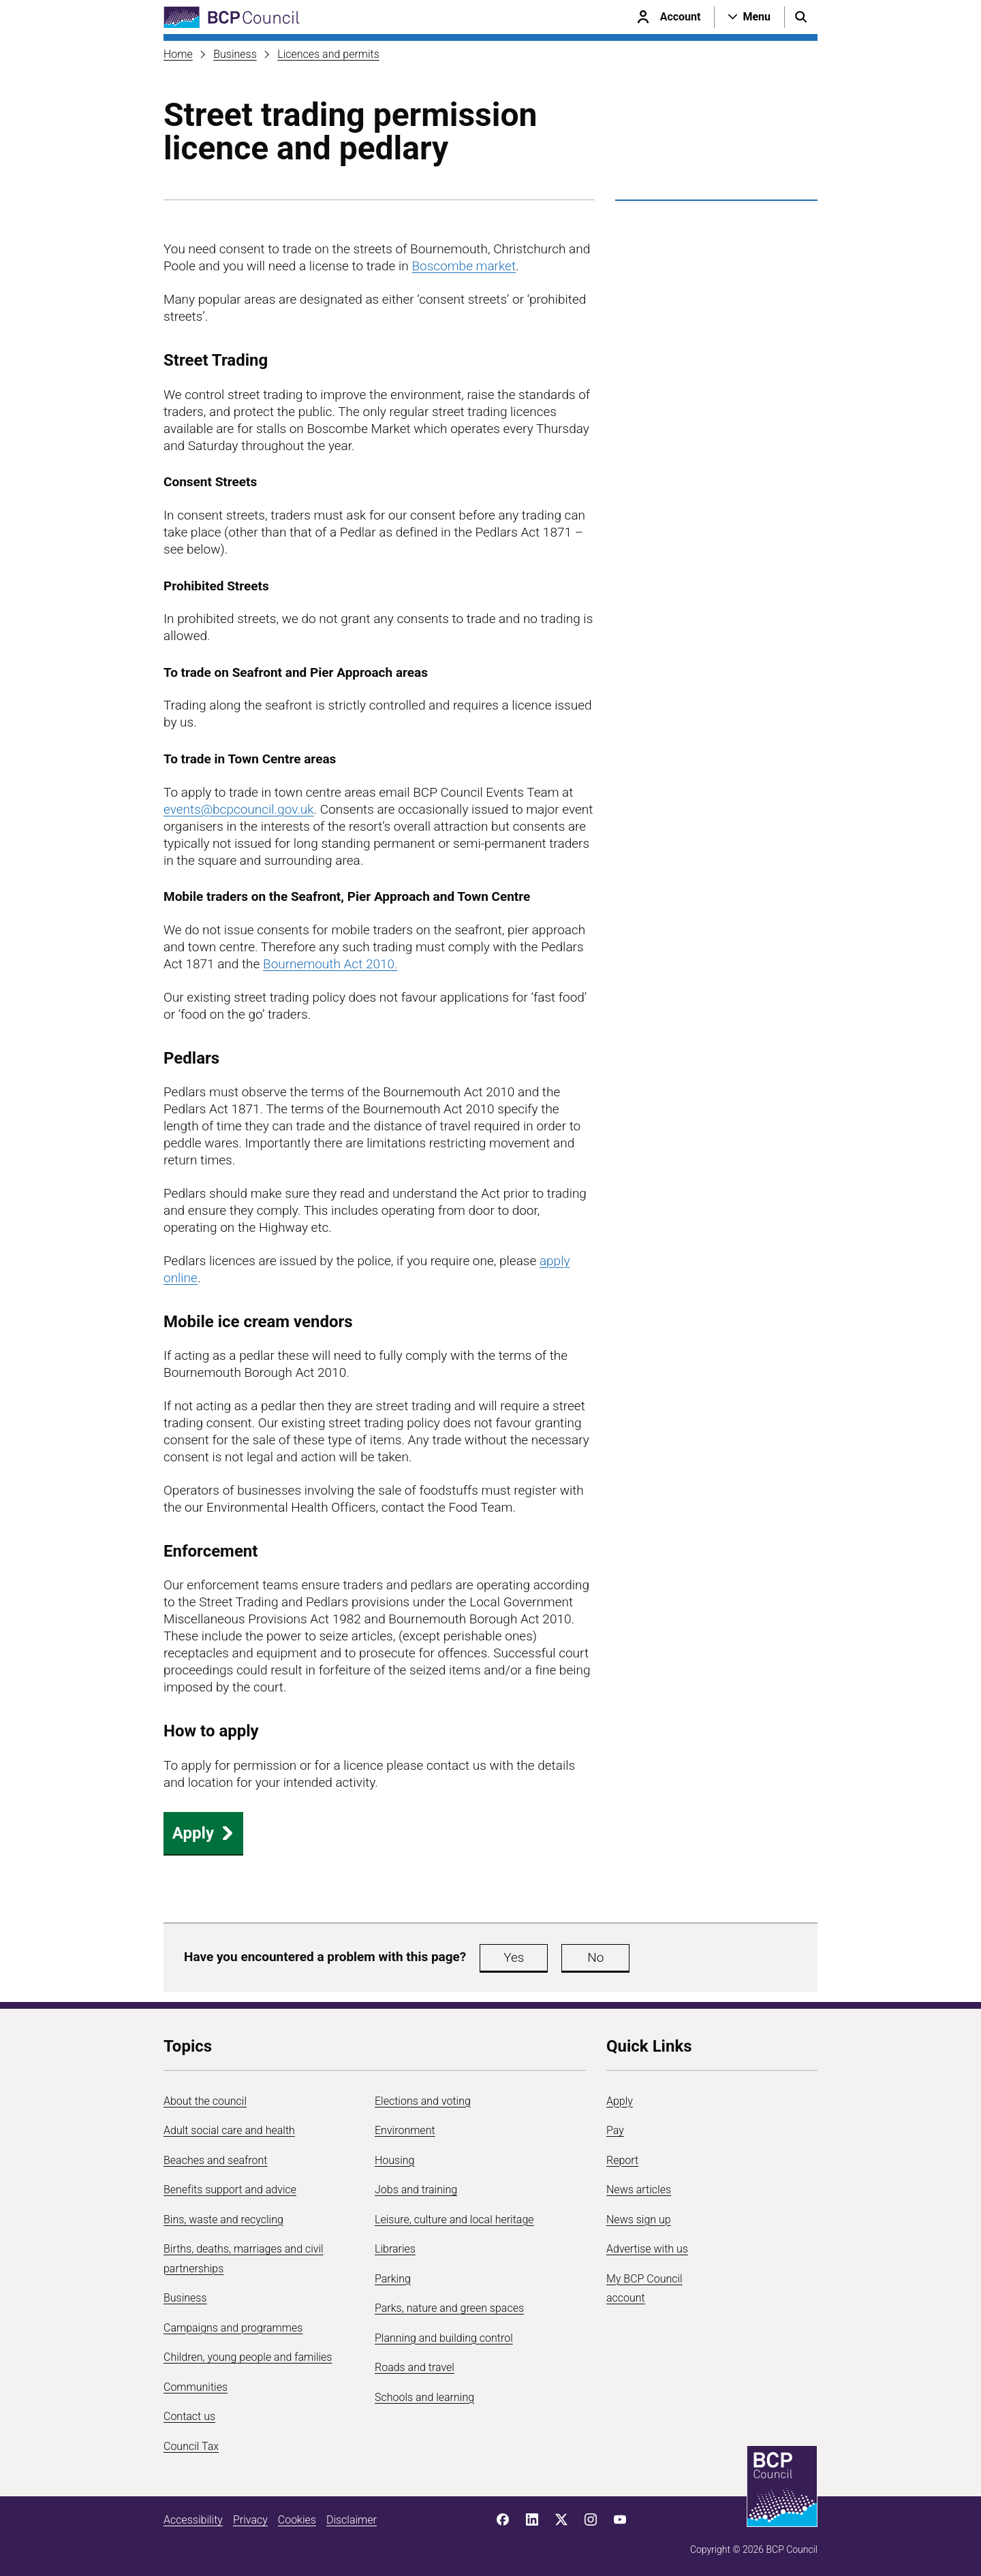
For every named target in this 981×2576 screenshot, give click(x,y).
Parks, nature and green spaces (449, 2308)
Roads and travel (414, 2367)
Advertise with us (647, 2248)
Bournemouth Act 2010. (330, 964)
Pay (615, 2130)
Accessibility (193, 2519)
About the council (205, 2101)
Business (235, 54)
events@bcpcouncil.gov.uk (239, 809)
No (595, 1957)
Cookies (297, 2519)
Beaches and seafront (216, 2160)
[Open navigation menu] (749, 17)
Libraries (395, 2248)
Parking (393, 2278)
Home (178, 54)
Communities (196, 2387)
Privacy (250, 2519)
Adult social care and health (229, 2130)
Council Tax (191, 2446)
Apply (203, 1833)
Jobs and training (416, 2189)
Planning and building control (444, 2338)
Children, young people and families (248, 2357)
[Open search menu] (801, 17)
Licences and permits (328, 54)
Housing (394, 2160)
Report (622, 2160)
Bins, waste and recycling (223, 2219)
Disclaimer (351, 2519)
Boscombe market (463, 266)
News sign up (638, 2219)
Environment (405, 2130)
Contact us (189, 2416)
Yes (513, 1957)
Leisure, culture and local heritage (454, 2219)
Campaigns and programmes (233, 2327)
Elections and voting (423, 2101)
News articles (638, 2189)
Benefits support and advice (230, 2189)
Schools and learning (424, 2397)
